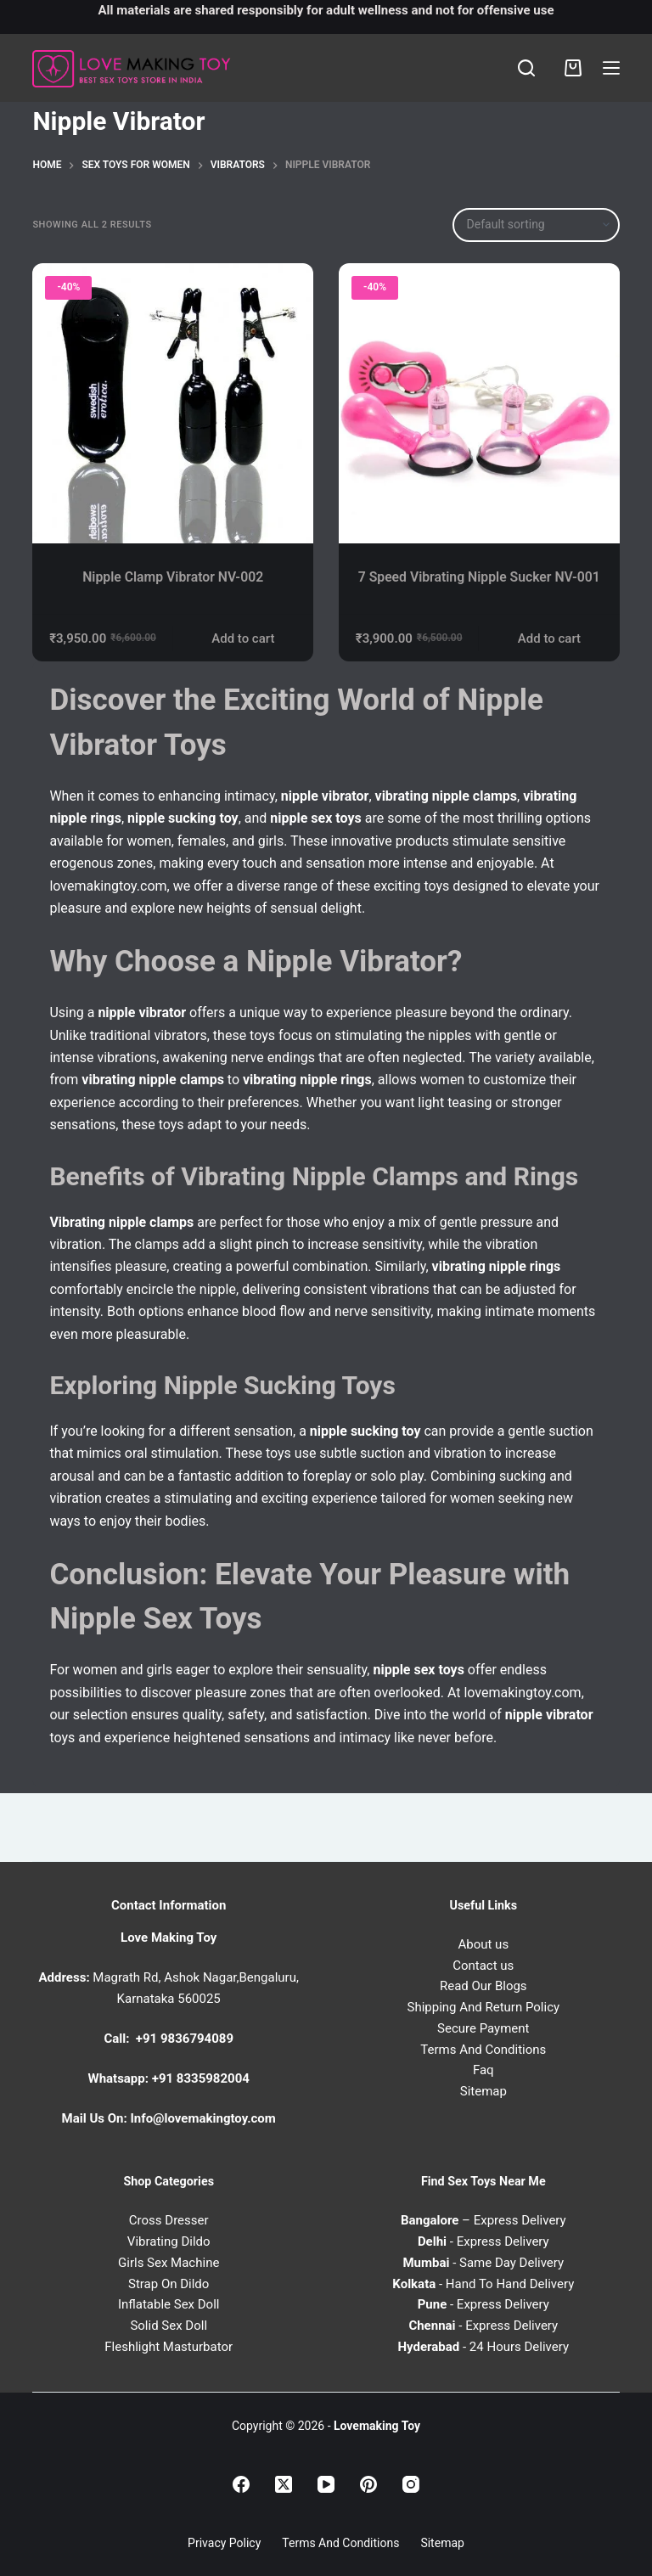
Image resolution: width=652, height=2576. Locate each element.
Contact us (483, 1965)
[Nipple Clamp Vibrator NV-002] (172, 403)
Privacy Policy (224, 2543)
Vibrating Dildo (169, 2242)
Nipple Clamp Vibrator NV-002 (173, 576)
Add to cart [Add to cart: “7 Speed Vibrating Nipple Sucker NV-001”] (549, 645)
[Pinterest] (368, 2484)
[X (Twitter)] (283, 2484)
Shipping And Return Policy (483, 2008)
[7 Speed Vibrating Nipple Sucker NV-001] (479, 403)
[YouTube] (326, 2484)
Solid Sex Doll (168, 2326)
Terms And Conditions (483, 2049)
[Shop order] (536, 225)
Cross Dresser (169, 2221)
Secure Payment (483, 2028)
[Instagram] (410, 2484)
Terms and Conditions (340, 2543)
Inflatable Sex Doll (169, 2305)
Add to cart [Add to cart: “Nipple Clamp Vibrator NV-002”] (242, 645)
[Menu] (611, 67)
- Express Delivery (483, 2242)
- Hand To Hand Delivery (483, 2284)
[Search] (526, 67)
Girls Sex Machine (168, 2262)
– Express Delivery (483, 2221)
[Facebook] (241, 2484)
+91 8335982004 (201, 2079)
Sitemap (483, 2092)
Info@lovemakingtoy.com (202, 2119)
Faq (483, 2070)
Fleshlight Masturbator (168, 2346)
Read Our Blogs (483, 1986)
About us (483, 1944)
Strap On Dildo (168, 2284)
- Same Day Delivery (483, 2262)
